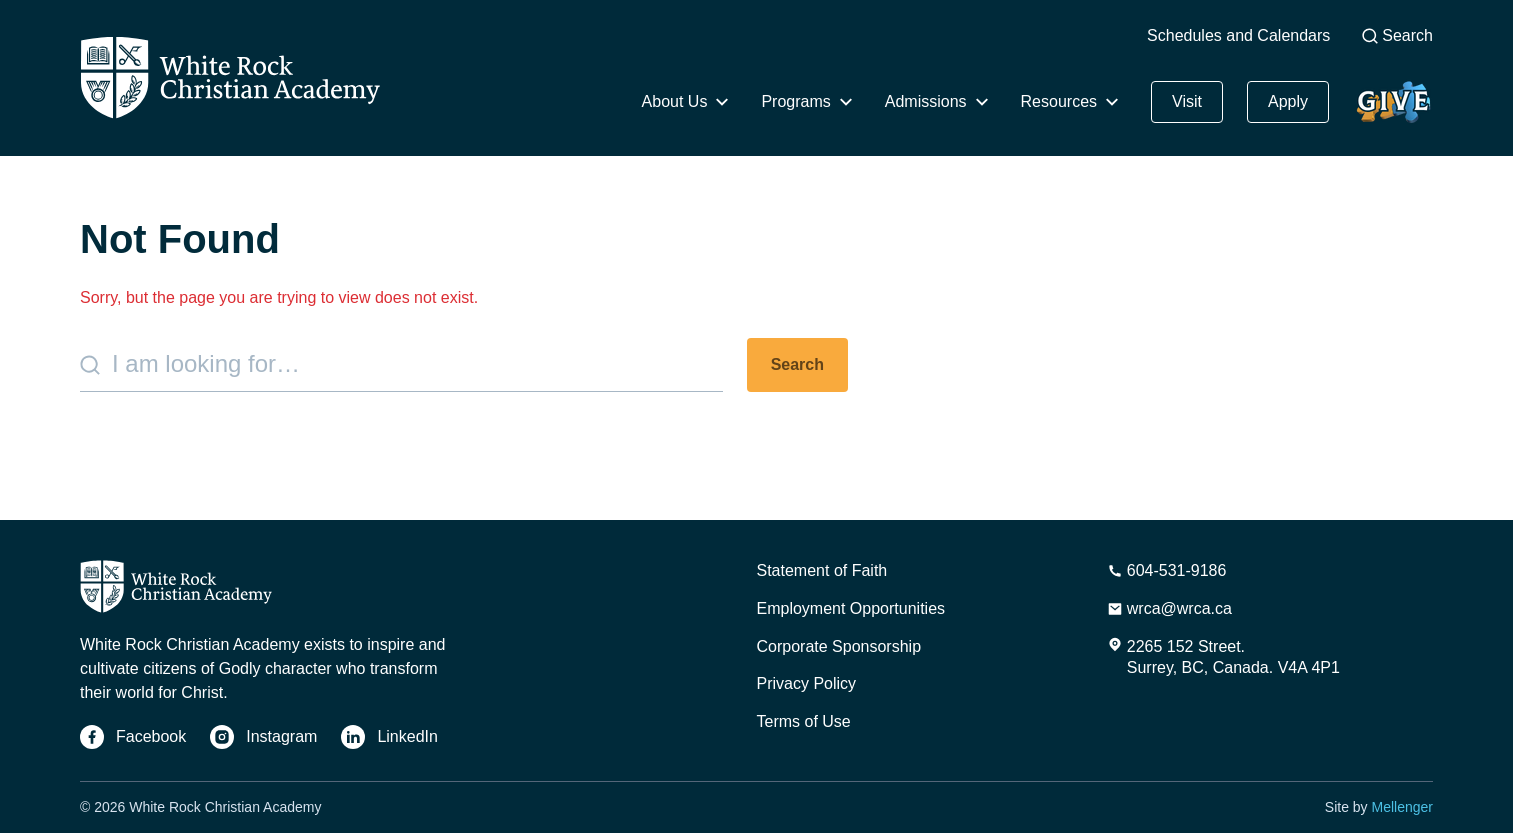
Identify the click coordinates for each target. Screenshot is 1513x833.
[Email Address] (1169, 609)
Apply (1288, 101)
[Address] (1223, 658)
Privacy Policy (807, 683)
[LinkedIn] (389, 737)
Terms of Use (804, 721)
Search (1397, 35)
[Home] (230, 77)
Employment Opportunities (851, 608)
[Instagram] (263, 737)
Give (1393, 102)
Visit (1187, 101)
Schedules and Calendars (1238, 35)
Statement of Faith (822, 570)
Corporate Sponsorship (839, 646)
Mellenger (1402, 807)
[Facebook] (133, 737)
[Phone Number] (1167, 571)
